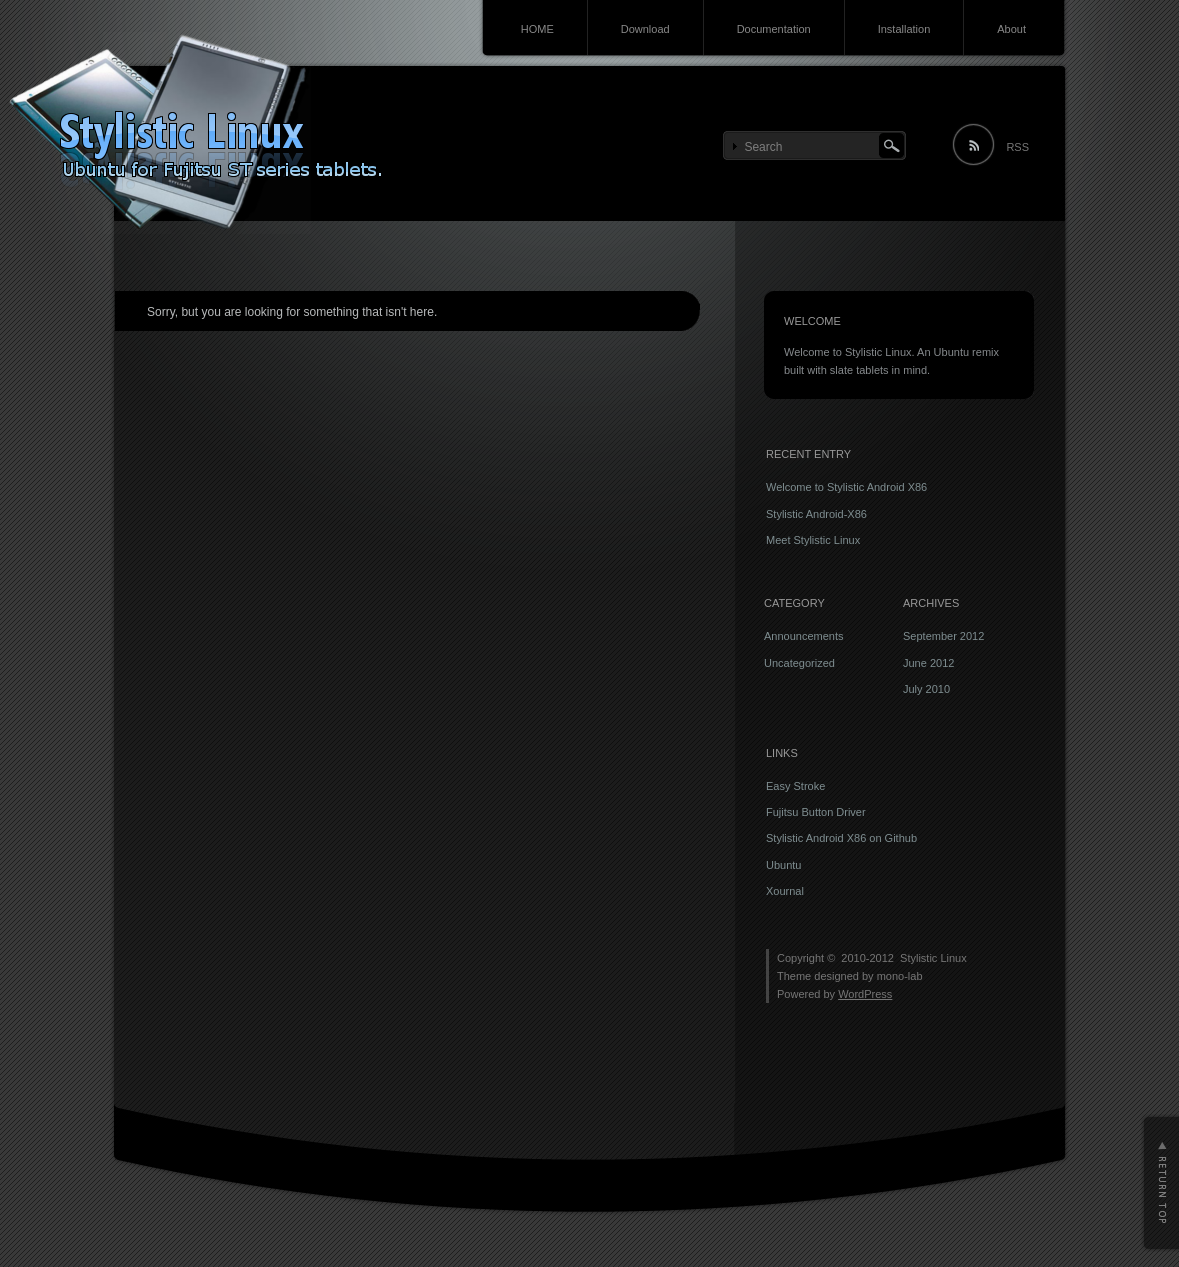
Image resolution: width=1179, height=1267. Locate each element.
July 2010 (926, 689)
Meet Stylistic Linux (813, 540)
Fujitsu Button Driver (816, 812)
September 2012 (943, 636)
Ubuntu (783, 865)
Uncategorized (799, 663)
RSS (1017, 147)
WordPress (865, 994)
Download (645, 29)
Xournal (785, 891)
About (1011, 29)
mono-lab (900, 976)
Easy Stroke (795, 786)
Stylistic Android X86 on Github (841, 838)
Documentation (774, 29)
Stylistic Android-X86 (816, 514)
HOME (537, 29)
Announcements (804, 636)
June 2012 (928, 663)
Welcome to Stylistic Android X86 (846, 487)
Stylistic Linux (933, 958)
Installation (904, 29)
